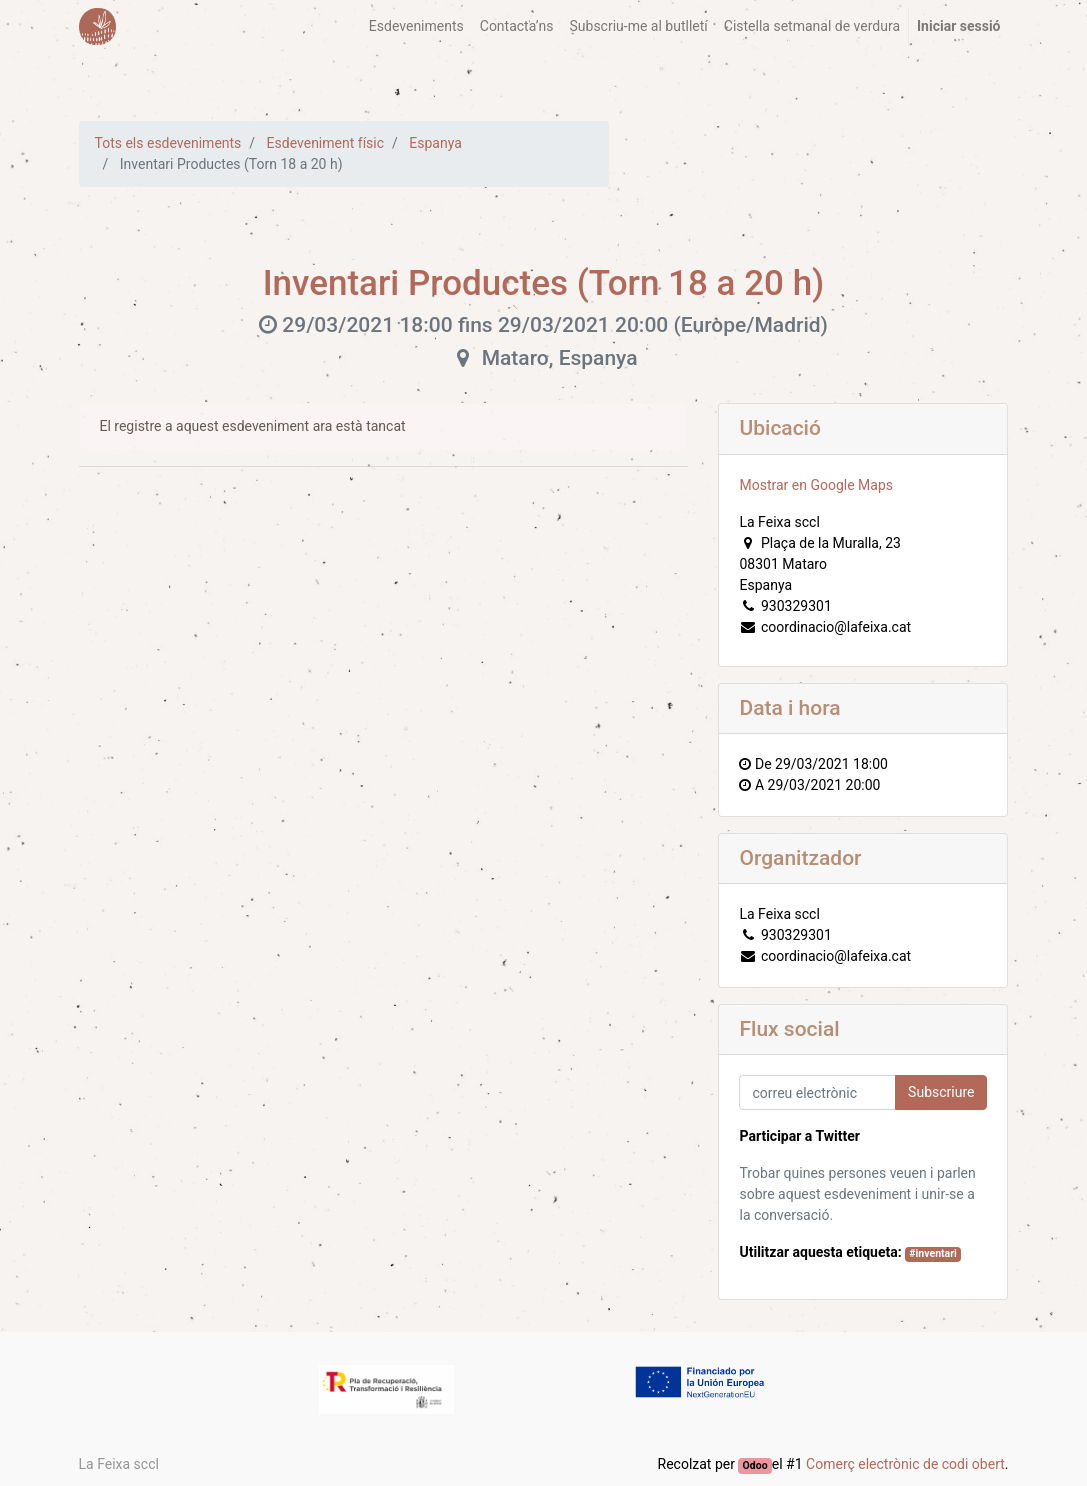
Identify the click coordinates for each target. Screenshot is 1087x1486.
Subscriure (941, 1092)
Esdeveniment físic (325, 143)
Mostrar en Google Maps (816, 485)
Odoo (755, 1465)
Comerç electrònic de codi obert (905, 1464)
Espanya (435, 143)
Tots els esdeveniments (168, 143)
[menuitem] (416, 26)
